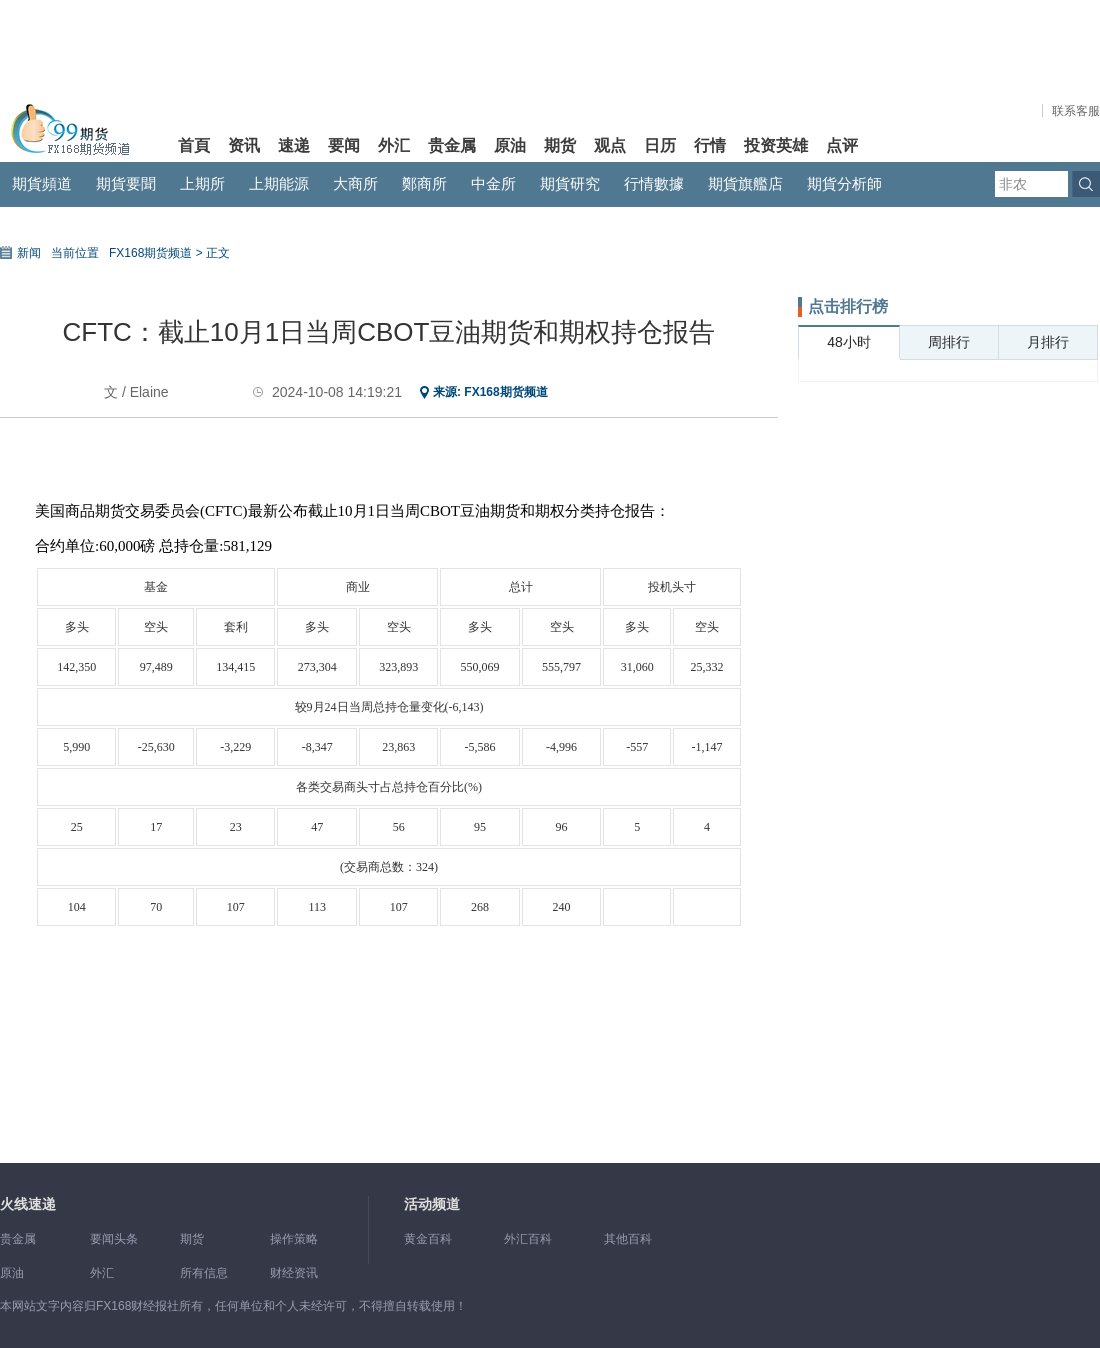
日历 (660, 145)
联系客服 (1076, 111)
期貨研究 (570, 184)
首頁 (194, 145)
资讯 (244, 145)
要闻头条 (114, 1239)
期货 (560, 145)
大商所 (355, 184)
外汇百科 (528, 1239)
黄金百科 (428, 1239)
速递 (294, 145)
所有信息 (204, 1273)
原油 (510, 145)
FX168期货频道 (505, 392)
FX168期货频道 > (156, 253)
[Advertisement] (948, 527)
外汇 (394, 145)
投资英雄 (776, 145)
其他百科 (628, 1239)
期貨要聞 (126, 184)
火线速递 (28, 1204)
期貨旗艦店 (745, 184)
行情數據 (654, 184)
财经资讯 (294, 1273)
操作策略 (294, 1239)
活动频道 (432, 1204)
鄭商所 (424, 184)
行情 (710, 145)
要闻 (344, 145)
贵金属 (452, 145)
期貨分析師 (844, 184)
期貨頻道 (42, 184)
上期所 (202, 184)
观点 (610, 145)
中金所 (493, 184)
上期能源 (279, 184)
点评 (842, 145)
